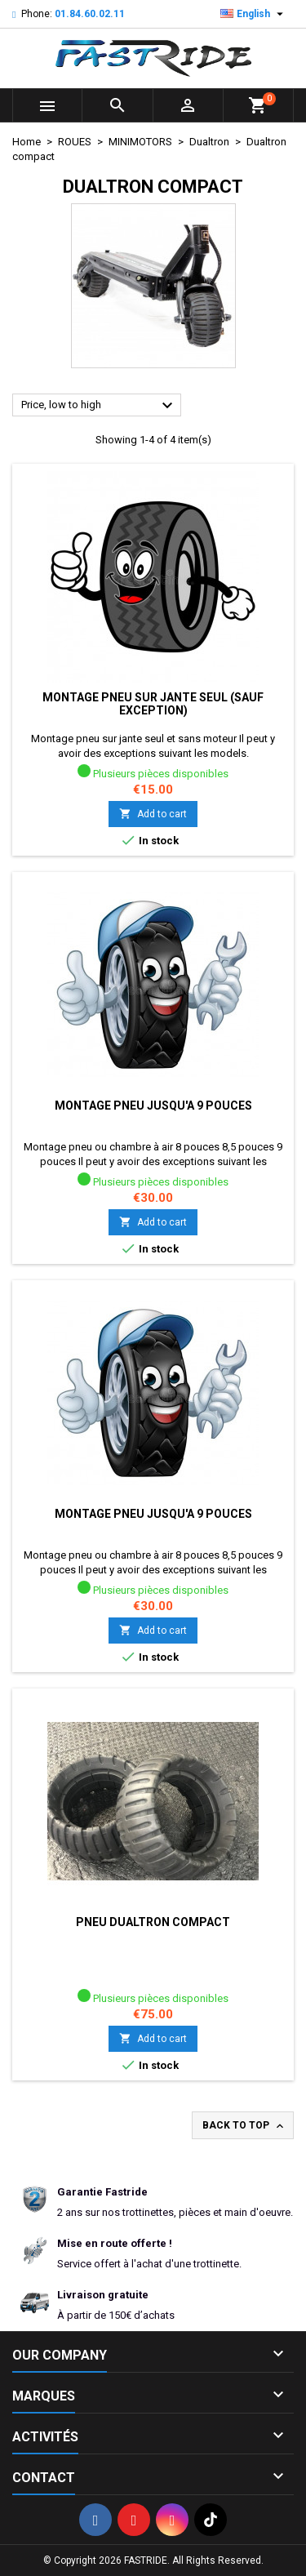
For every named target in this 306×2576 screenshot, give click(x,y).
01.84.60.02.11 (90, 14)
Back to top (244, 2126)
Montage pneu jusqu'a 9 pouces (153, 1105)
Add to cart (153, 814)
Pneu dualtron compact (153, 1922)
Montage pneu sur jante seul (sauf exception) (153, 704)
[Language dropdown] (253, 14)
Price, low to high (99, 406)
